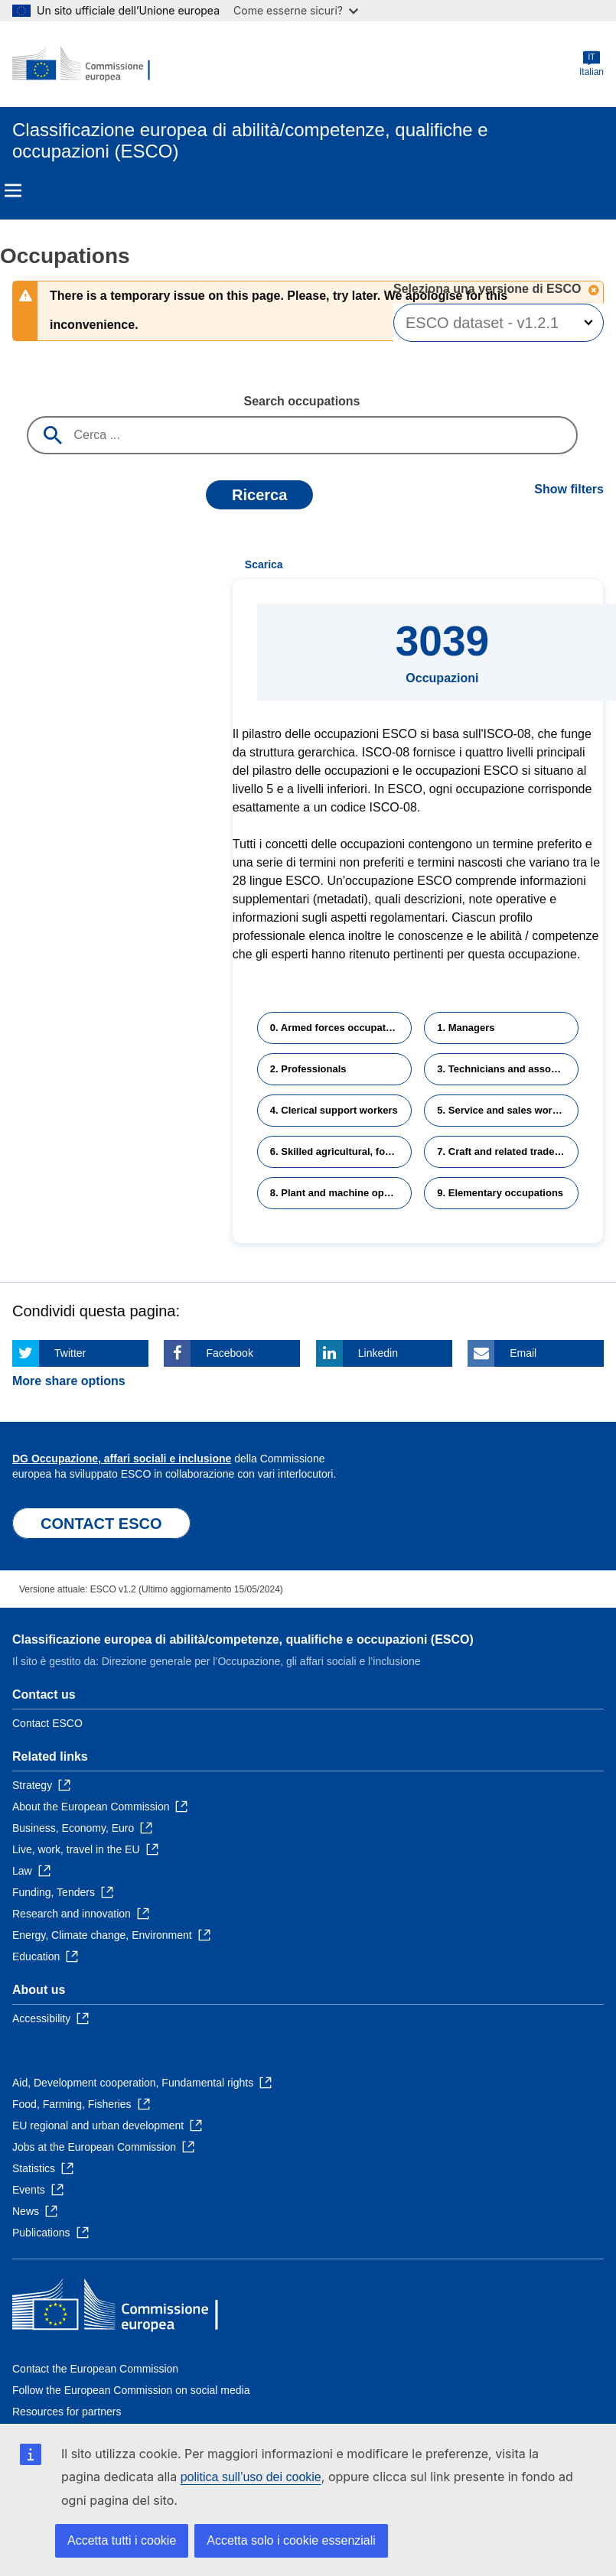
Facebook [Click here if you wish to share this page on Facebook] (229, 1353)
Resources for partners (66, 2411)
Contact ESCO (47, 1723)
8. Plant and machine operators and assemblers (341, 1193)
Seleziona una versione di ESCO (489, 288)
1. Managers (465, 1027)
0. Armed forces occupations (338, 1027)
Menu (13, 190)
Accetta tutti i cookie (121, 2540)
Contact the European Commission (95, 2369)
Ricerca (259, 494)
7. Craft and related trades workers (508, 1151)
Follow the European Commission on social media (130, 2390)
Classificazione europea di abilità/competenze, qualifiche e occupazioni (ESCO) (243, 1639)
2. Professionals (308, 1069)
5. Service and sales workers (504, 1110)
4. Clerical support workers (334, 1110)
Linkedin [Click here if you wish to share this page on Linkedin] (378, 1353)
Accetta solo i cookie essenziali (291, 2540)
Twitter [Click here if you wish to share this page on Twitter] (70, 1353)
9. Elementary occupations (500, 1193)
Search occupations (301, 401)
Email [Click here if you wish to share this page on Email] (523, 1353)
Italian (591, 63)
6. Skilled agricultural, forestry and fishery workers (341, 1151)
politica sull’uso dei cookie (251, 2476)
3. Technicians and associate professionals (508, 1069)
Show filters (569, 489)
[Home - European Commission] (86, 64)
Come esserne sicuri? (295, 10)
